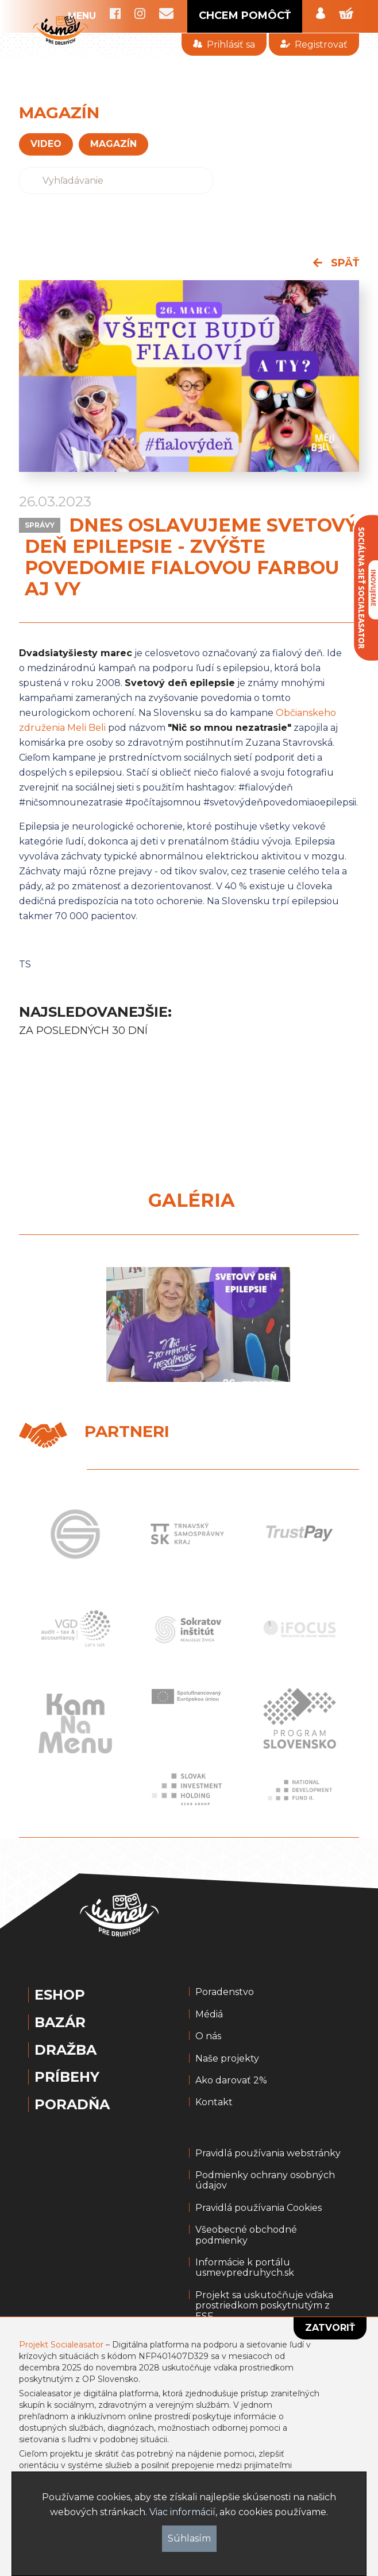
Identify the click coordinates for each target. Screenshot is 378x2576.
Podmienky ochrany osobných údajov (265, 2180)
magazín (113, 143)
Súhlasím (189, 2538)
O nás (208, 2036)
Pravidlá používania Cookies (258, 2208)
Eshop (59, 1995)
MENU (82, 16)
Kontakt (214, 2102)
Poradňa (72, 2105)
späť (336, 263)
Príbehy (66, 2077)
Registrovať (314, 44)
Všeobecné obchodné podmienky (246, 2235)
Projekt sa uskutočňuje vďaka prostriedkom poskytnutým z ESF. (264, 2306)
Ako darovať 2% (231, 2080)
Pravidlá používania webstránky (268, 2153)
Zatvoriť (330, 2327)
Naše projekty (227, 2059)
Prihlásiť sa (224, 44)
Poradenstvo (224, 1992)
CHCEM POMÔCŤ (245, 15)
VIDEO (45, 143)
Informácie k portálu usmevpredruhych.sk (244, 2267)
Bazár (60, 2023)
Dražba (65, 2050)
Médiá (209, 2014)
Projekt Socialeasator (61, 2344)
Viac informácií (182, 2512)
